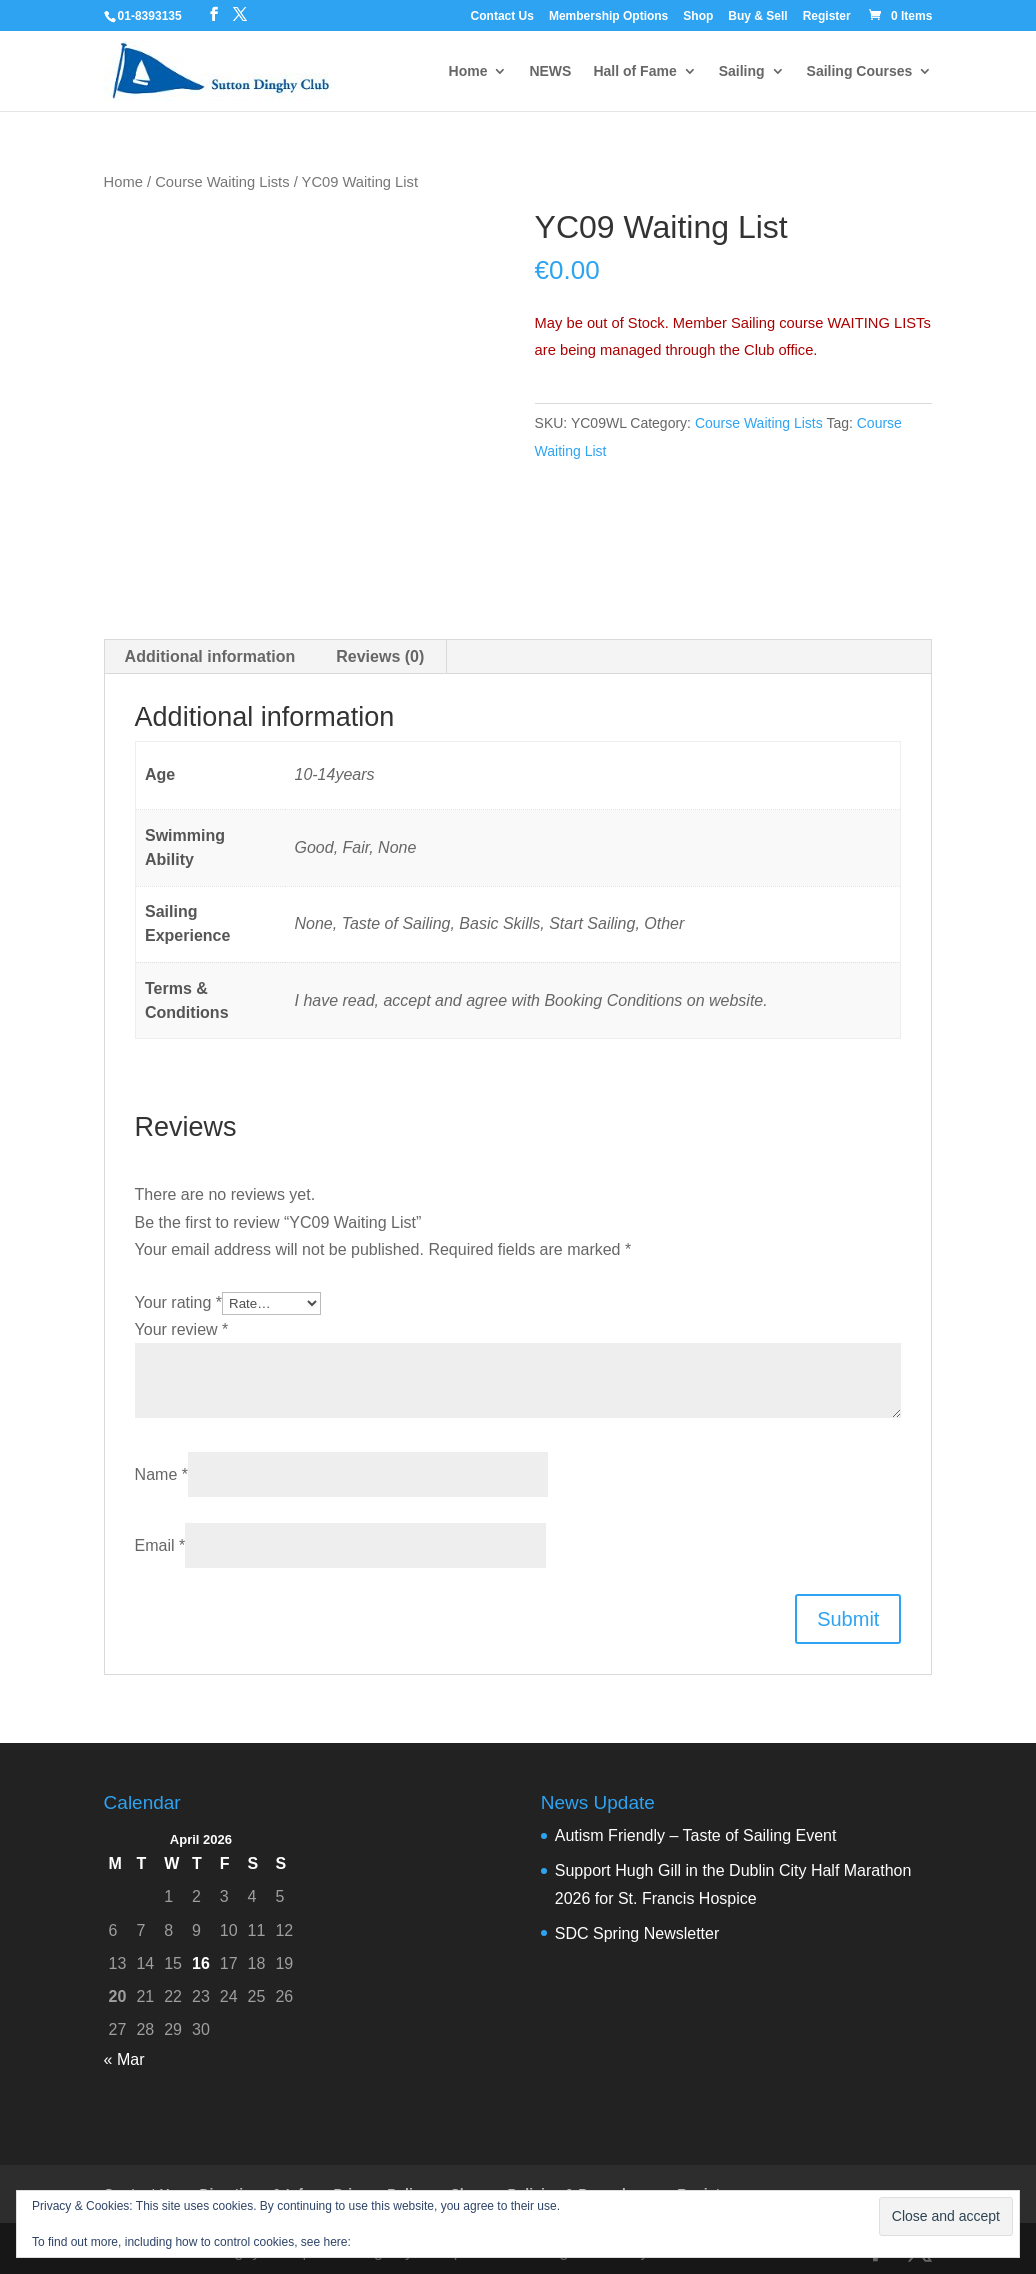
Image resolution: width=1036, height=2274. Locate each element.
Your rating (178, 1302)
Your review (182, 1329)
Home (468, 71)
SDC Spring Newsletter (637, 1933)
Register (827, 16)
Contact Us (502, 16)
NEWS (550, 71)
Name (161, 1474)
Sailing (742, 71)
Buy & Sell (757, 16)
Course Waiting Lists (222, 182)
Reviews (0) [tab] (380, 656)
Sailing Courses (860, 71)
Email (160, 1545)
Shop (698, 16)
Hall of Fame (634, 71)
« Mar (124, 2059)
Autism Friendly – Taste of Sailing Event (696, 1835)
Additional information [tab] (210, 656)
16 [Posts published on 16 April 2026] (201, 1963)
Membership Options (608, 16)
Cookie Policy (390, 2242)
